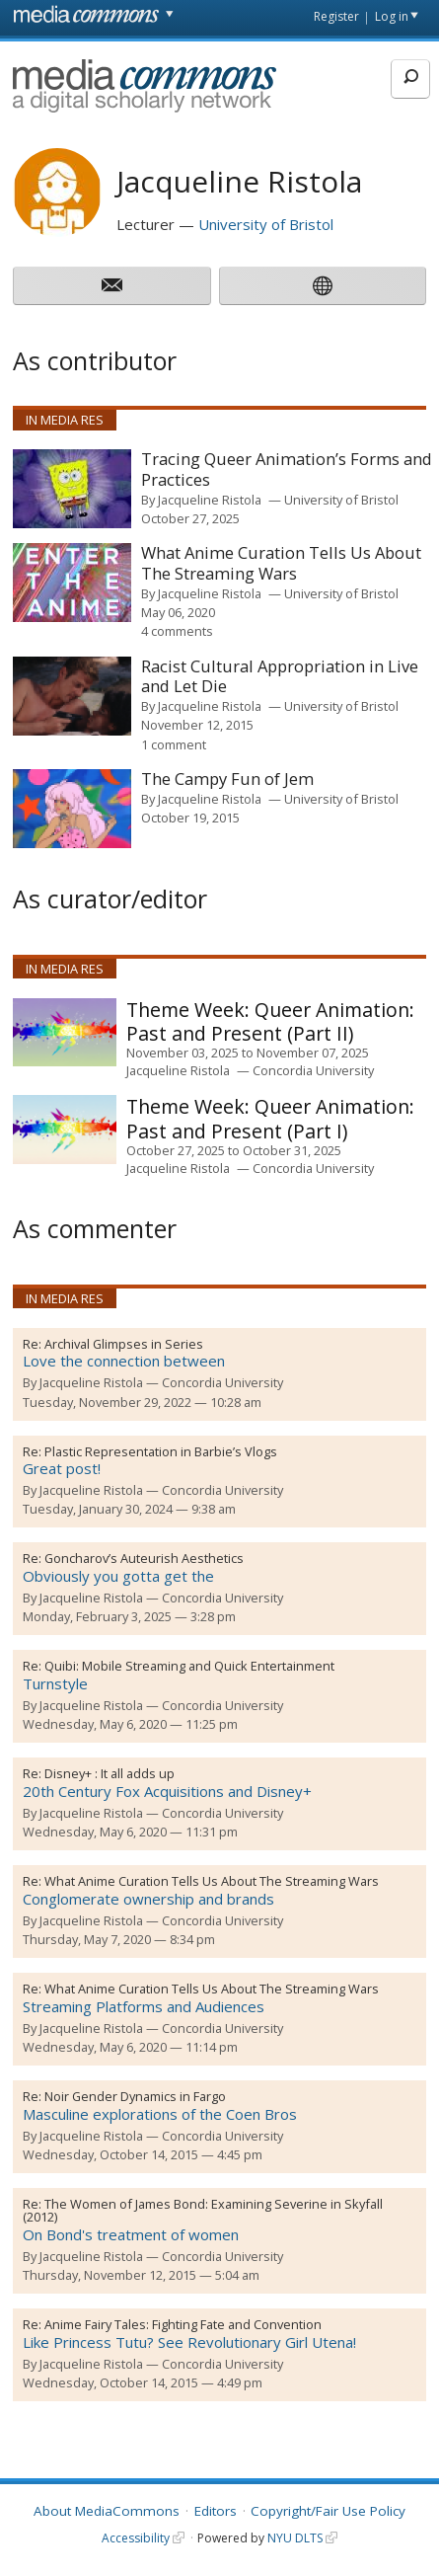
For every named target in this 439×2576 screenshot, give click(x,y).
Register (336, 16)
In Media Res (65, 420)
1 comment (173, 744)
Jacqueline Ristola (209, 499)
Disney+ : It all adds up (109, 1773)
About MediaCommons (107, 2511)
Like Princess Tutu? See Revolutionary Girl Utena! (189, 2342)
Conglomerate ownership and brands (148, 1899)
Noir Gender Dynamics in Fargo (135, 2096)
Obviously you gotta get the (118, 1576)
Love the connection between (124, 1360)
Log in (391, 16)
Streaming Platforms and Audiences (143, 2006)
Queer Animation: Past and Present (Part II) (270, 1021)
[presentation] (72, 488)
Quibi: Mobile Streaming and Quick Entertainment (189, 1666)
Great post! (62, 1468)
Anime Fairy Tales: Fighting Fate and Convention (183, 2324)
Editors (215, 2511)
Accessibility (136, 2538)
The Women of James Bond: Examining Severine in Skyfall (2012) (203, 2210)
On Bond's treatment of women (131, 2234)
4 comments (177, 631)
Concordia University (313, 1070)
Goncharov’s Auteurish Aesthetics (144, 1558)
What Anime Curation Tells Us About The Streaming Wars (211, 1881)
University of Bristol (265, 224)
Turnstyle (55, 1683)
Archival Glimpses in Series (123, 1344)
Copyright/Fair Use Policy (328, 2511)
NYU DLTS (295, 2538)
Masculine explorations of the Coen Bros (160, 2114)
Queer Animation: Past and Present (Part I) (270, 1118)
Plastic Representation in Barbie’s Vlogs (160, 1451)
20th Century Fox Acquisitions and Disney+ (167, 1791)
